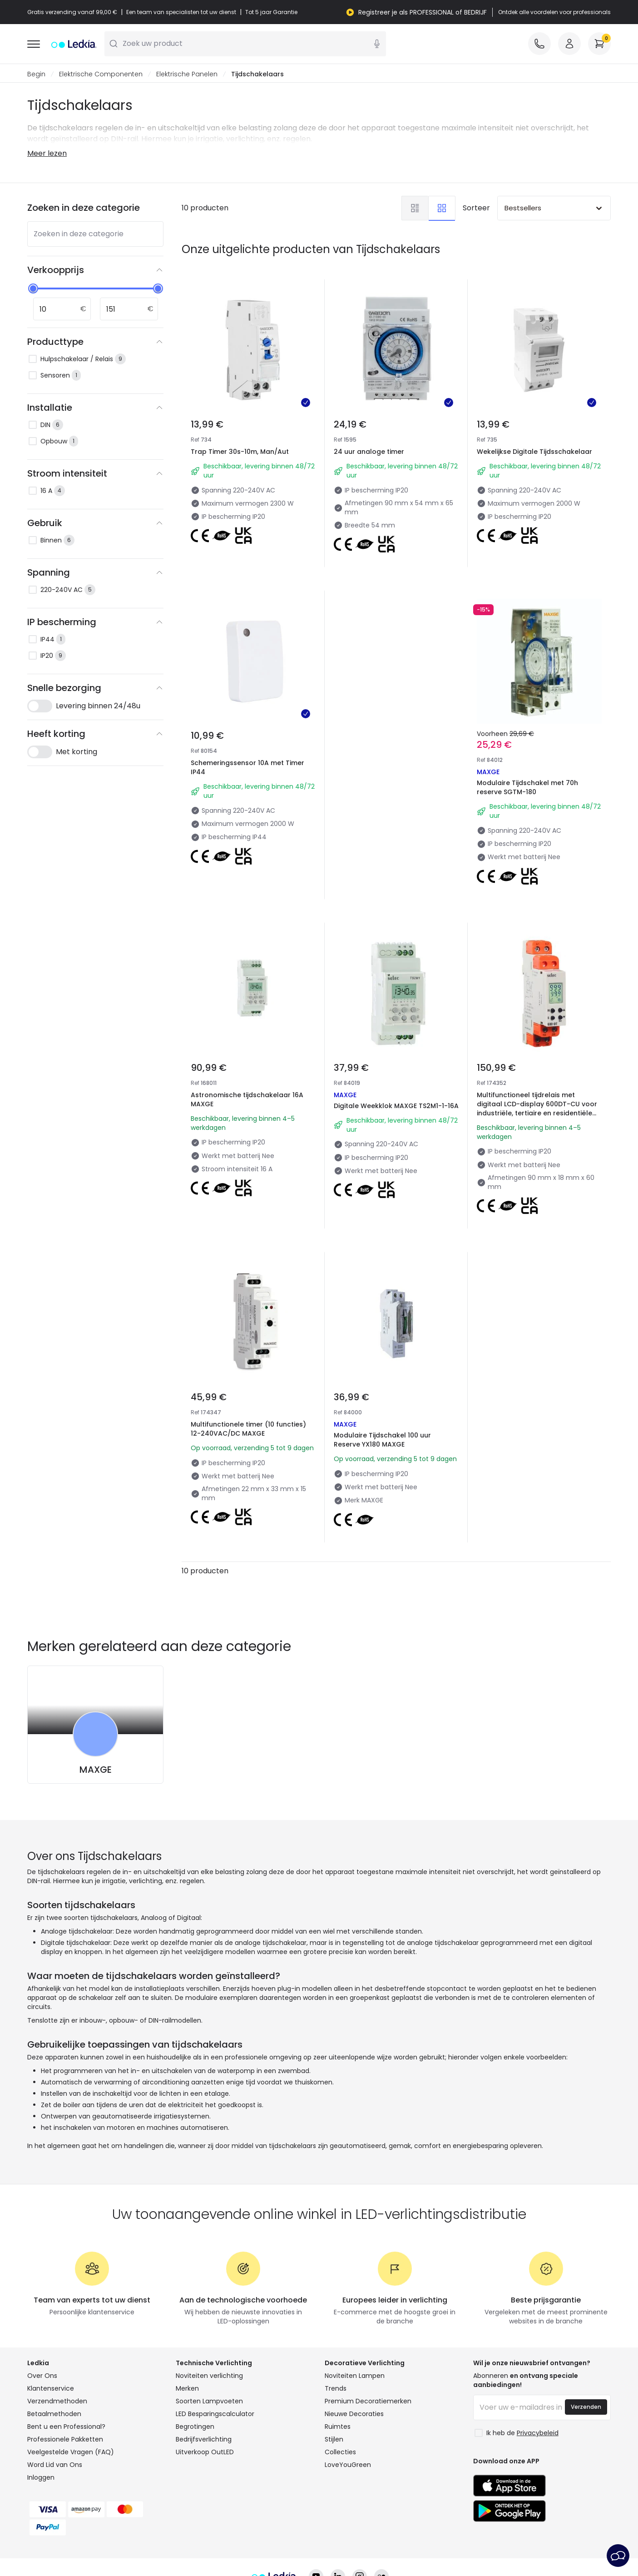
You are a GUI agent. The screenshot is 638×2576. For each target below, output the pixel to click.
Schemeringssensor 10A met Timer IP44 (247, 768)
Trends (335, 2327)
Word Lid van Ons (54, 2404)
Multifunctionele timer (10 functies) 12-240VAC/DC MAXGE (253, 1348)
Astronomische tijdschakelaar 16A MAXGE (251, 1038)
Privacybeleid (216, 2542)
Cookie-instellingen (338, 2542)
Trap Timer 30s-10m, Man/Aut (240, 452)
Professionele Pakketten (65, 2378)
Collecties (340, 2391)
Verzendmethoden (57, 2340)
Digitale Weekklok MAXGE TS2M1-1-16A (396, 1047)
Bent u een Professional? (66, 2366)
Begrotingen (195, 2366)
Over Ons (42, 2315)
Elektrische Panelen (187, 74)
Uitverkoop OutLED (205, 2391)
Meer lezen (47, 154)
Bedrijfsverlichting (204, 2378)
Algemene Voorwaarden (142, 2542)
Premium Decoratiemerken (368, 2340)
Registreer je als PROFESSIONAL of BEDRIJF (422, 12)
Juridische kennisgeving (497, 2542)
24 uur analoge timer (369, 452)
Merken (187, 2327)
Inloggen (40, 2417)
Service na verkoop (414, 2542)
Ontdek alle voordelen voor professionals (554, 12)
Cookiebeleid (272, 2542)
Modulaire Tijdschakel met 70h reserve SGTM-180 (531, 735)
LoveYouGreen (348, 2404)
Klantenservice (50, 2327)
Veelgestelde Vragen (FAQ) (70, 2391)
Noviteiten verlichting (209, 2315)
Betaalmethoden (54, 2353)
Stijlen (334, 2378)
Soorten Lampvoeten (209, 2340)
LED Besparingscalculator (215, 2353)
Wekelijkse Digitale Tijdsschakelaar (534, 452)
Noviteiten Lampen (355, 2315)
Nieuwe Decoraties (354, 2353)
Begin (36, 74)
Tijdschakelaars (257, 74)
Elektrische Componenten (101, 74)
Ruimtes (338, 2366)
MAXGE (95, 1709)
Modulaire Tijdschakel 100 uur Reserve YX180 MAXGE (385, 1348)
